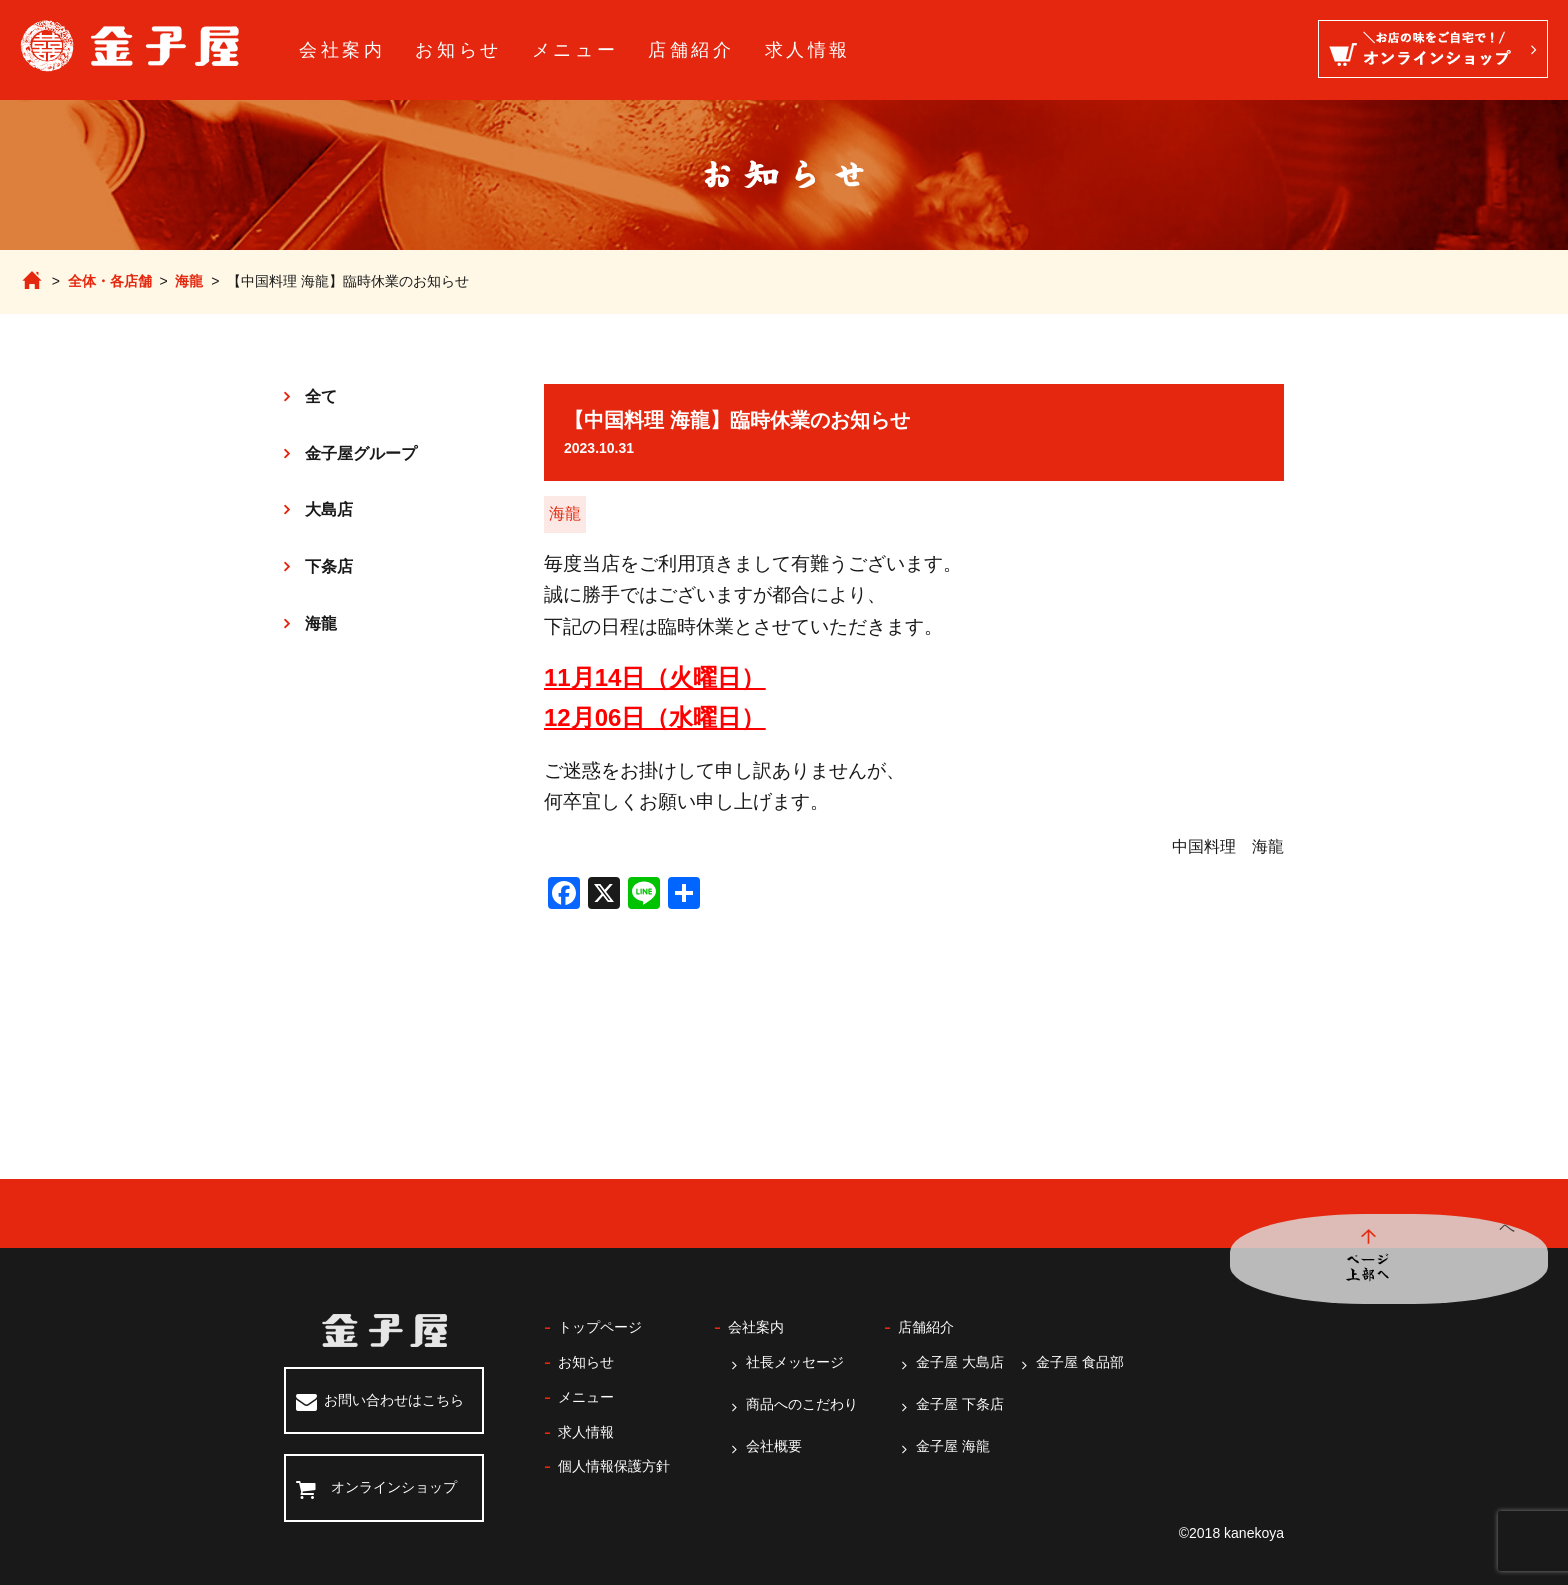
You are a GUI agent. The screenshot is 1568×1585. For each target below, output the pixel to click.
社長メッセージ (795, 1362)
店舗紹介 (691, 50)
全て (321, 396)
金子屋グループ (361, 453)
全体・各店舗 (110, 281)
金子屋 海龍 (953, 1446)
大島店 (329, 509)
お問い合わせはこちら (394, 1400)
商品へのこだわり (802, 1404)
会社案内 (342, 50)
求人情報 (808, 50)
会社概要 (774, 1446)
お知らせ (458, 50)
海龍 (189, 281)
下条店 (329, 566)
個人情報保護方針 (614, 1466)
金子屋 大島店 (960, 1362)
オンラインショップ (394, 1487)
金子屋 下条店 (960, 1404)
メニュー (575, 50)
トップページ (600, 1327)
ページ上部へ (1503, 1259)
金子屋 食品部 (1080, 1362)
